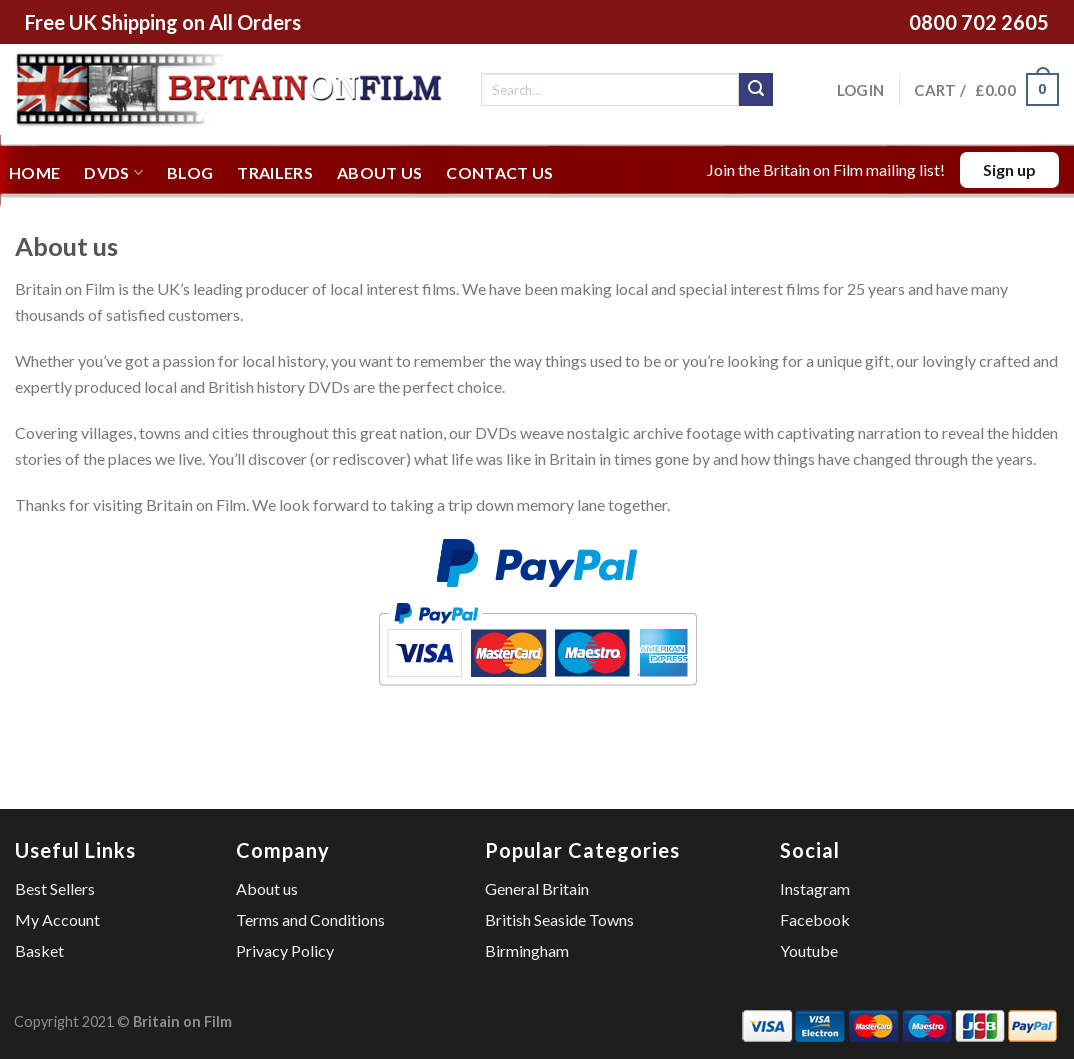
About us (380, 172)
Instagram (815, 888)
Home (34, 172)
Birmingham (527, 950)
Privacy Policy (285, 950)
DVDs (113, 172)
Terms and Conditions (310, 919)
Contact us (499, 172)
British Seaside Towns (559, 919)
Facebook (815, 919)
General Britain (537, 888)
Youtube (809, 950)
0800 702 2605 (979, 22)
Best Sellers (55, 888)
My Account (57, 919)
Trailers (275, 172)
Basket (39, 950)
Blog (190, 172)
